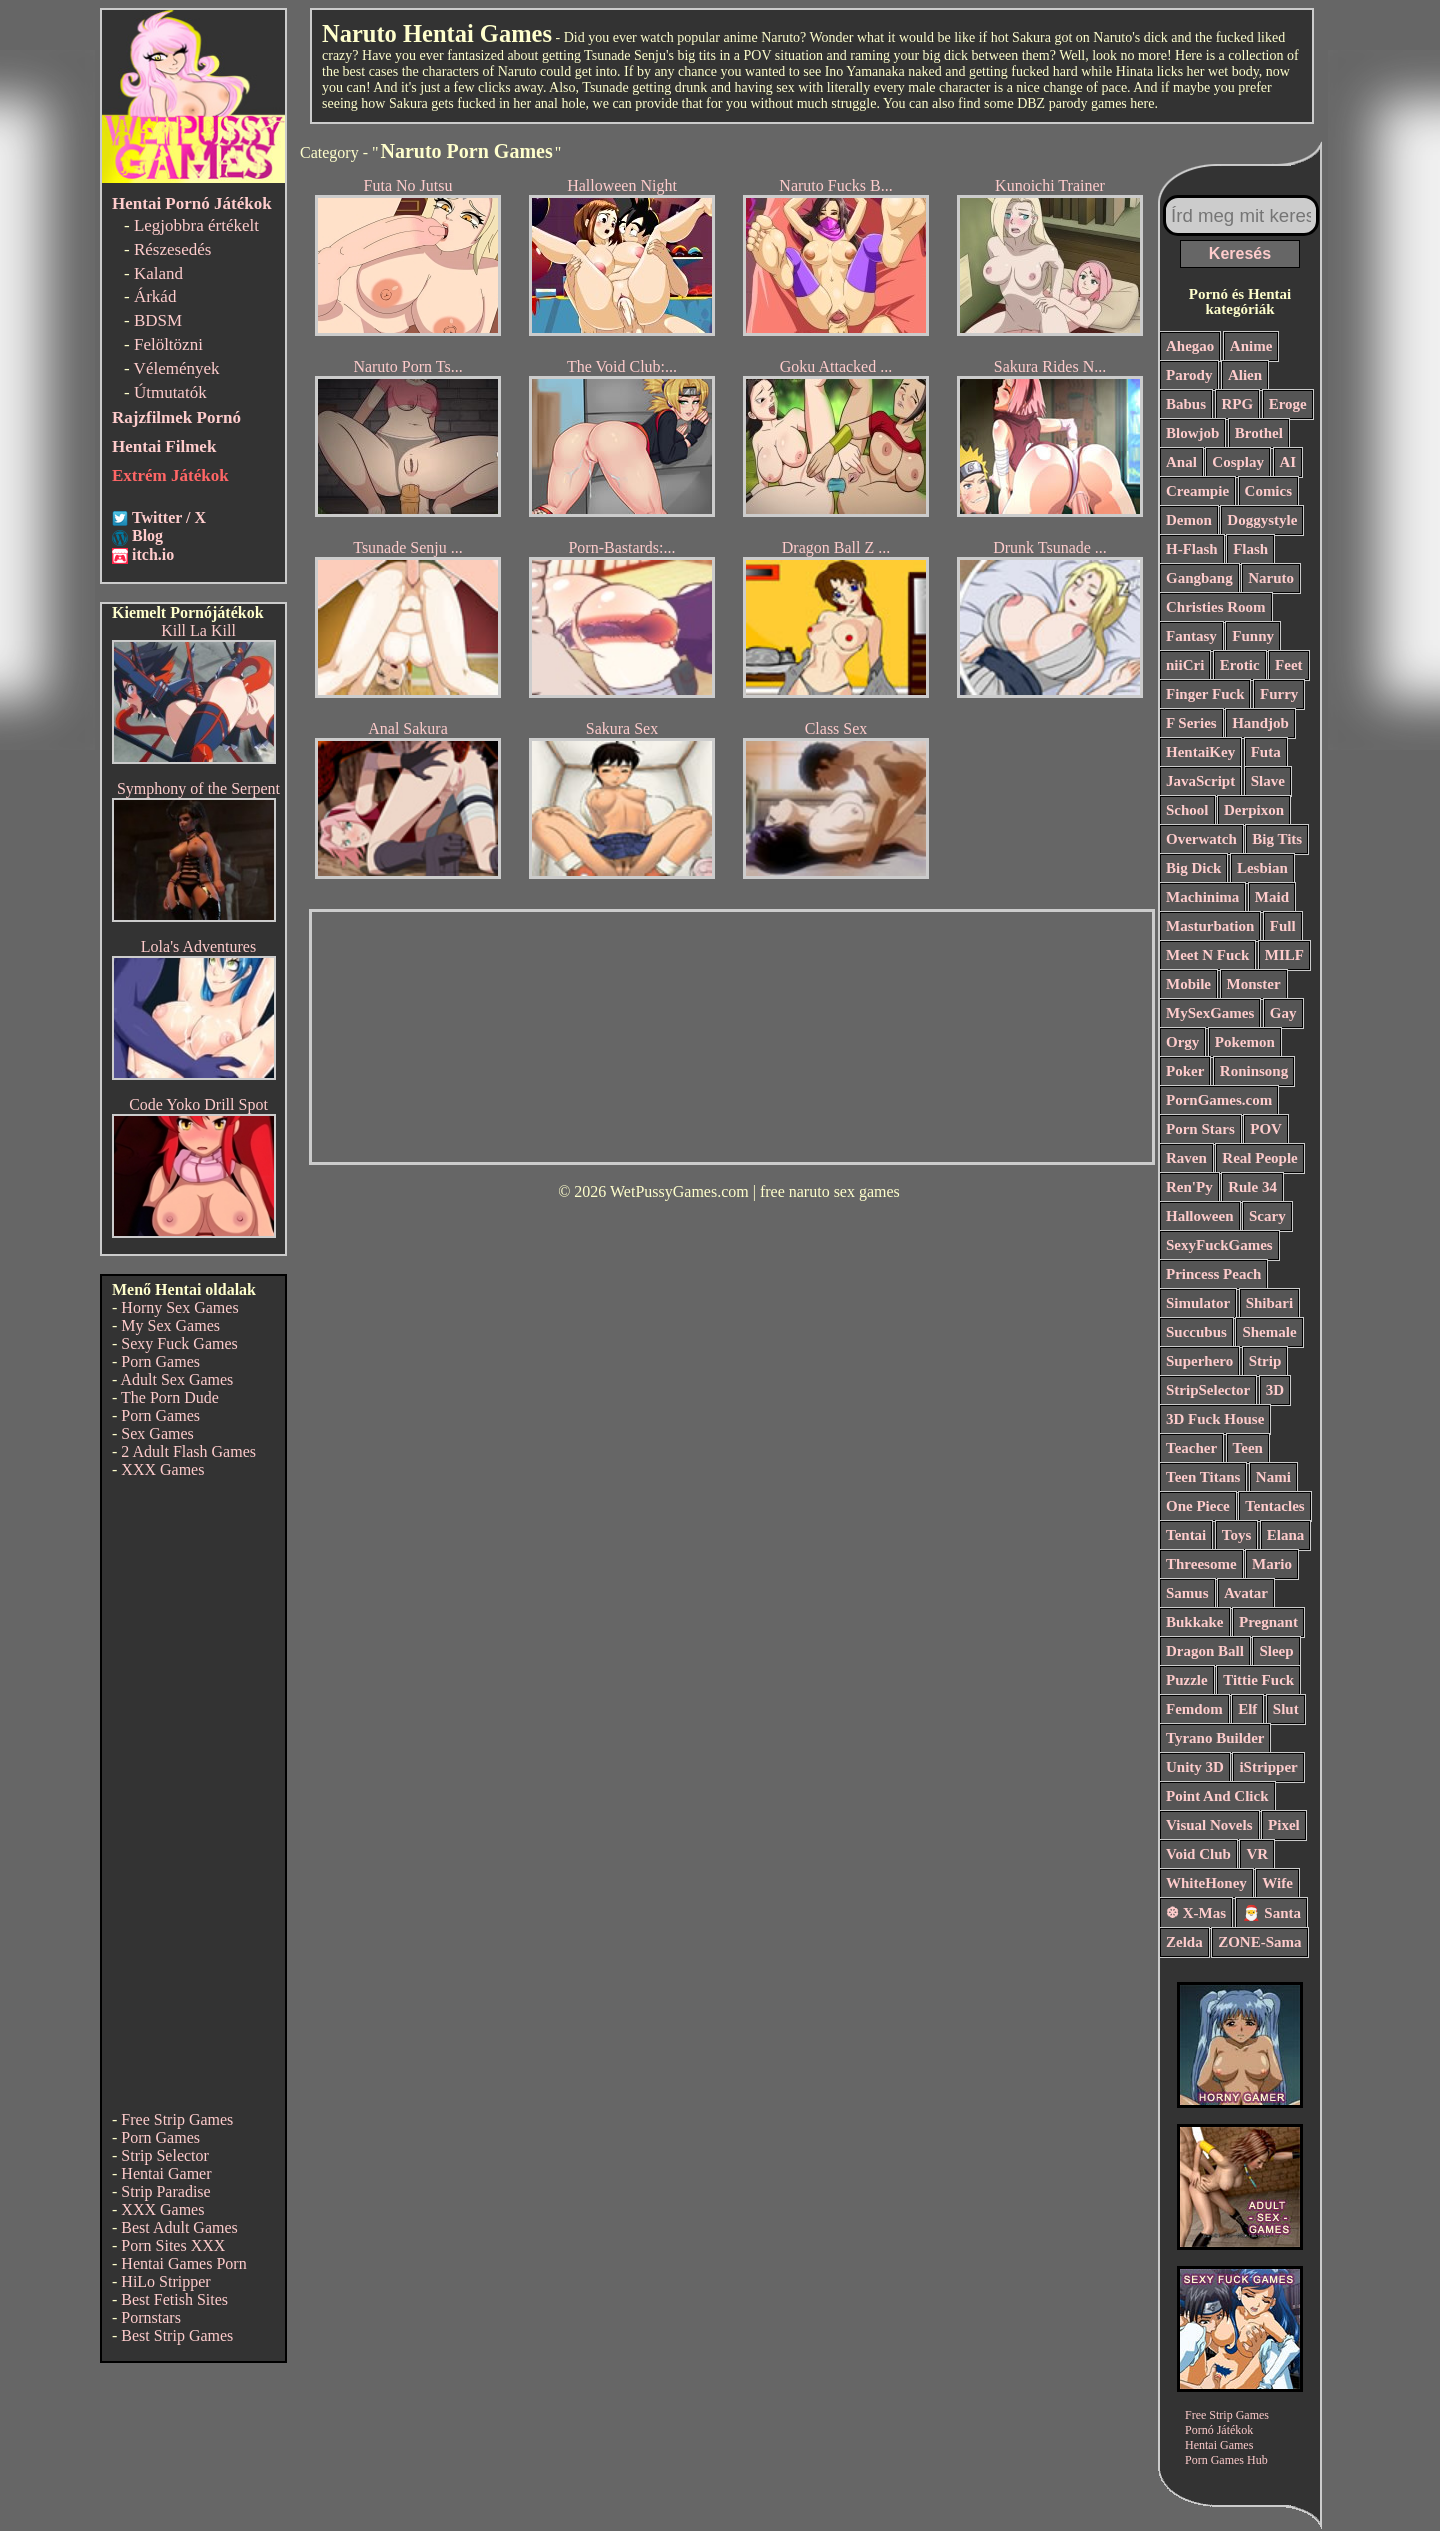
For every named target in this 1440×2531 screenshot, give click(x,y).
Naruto (1271, 578)
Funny (1253, 636)
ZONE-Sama (1259, 1942)
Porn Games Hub (1226, 2460)
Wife (1277, 1883)
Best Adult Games (179, 2227)
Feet (1288, 665)
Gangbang (1199, 578)
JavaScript (1200, 781)
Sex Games (157, 1433)
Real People (1259, 1158)
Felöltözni (168, 344)
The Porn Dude (170, 1397)
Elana (1286, 1535)
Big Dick (1193, 868)
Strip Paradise (165, 2191)
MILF (1284, 955)
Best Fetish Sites (174, 2299)
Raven (1186, 1158)
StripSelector (1208, 1390)
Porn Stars (1200, 1129)
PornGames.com (1219, 1100)
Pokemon (1245, 1042)
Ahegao (1190, 346)
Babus (1186, 404)
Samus (1187, 1593)
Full (1283, 926)
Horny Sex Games (179, 1307)
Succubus (1196, 1332)
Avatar (1246, 1593)
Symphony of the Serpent (198, 788)
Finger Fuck (1205, 694)
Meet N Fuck (1207, 955)
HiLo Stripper (165, 2281)
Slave (1268, 781)
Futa (1266, 752)
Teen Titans (1203, 1477)
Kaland (158, 273)
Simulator (1198, 1303)
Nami (1273, 1477)
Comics (1269, 491)
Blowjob (1192, 433)
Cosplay (1238, 462)
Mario (1272, 1564)
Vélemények (177, 368)
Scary (1267, 1216)
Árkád (155, 296)
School (1187, 810)
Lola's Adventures (198, 946)
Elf (1247, 1709)
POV (1266, 1129)
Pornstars (151, 2317)
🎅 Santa (1271, 1913)
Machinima (1202, 897)
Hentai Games (1219, 2445)
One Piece (1198, 1506)
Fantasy (1191, 636)
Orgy (1182, 1042)
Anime (1251, 346)
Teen (1248, 1448)
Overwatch (1201, 839)
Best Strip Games (177, 2335)
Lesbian (1262, 868)
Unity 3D (1195, 1767)
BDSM (158, 320)
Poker (1185, 1071)
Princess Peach (1213, 1274)
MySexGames (1210, 1013)
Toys (1236, 1535)
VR (1257, 1854)
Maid (1272, 897)
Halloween (1200, 1216)
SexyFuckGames (1219, 1245)
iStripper (1268, 1767)
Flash (1250, 549)
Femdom (1194, 1709)
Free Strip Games (177, 2119)
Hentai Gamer (166, 2173)
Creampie (1197, 491)
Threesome (1201, 1564)
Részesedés (172, 249)
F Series (1191, 723)
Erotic (1240, 665)
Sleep (1276, 1651)
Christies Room (1216, 607)
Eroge (1288, 404)
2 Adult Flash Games (188, 1451)
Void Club (1198, 1854)
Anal (1181, 462)
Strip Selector (165, 2155)
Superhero (1199, 1361)
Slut (1286, 1709)
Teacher (1191, 1448)
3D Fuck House (1215, 1419)
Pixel (1284, 1825)
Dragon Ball (1205, 1651)
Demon (1189, 520)
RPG (1238, 404)
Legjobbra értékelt (196, 225)
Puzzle (1187, 1680)
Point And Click (1217, 1796)
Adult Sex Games (176, 1379)
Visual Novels (1209, 1825)
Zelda (1184, 1942)
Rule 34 (1252, 1187)
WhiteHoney (1206, 1883)
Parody (1189, 375)
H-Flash (1192, 549)
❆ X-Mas (1196, 1913)
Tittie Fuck (1258, 1680)
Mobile (1188, 984)
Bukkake (1195, 1622)
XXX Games (162, 1469)
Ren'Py (1189, 1187)
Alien (1245, 375)
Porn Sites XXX (173, 2245)
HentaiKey (1200, 752)
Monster (1254, 984)
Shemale (1269, 1332)
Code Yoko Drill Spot (198, 1104)
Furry (1279, 694)
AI (1288, 462)
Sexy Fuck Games (179, 1343)
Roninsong (1254, 1071)
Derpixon (1254, 810)
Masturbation (1210, 926)
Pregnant (1268, 1622)
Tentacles (1274, 1506)
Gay (1283, 1013)
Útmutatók (170, 392)
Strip (1265, 1361)
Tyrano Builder (1215, 1738)
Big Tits (1277, 839)
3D (1275, 1390)
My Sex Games (170, 1325)
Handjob (1260, 723)
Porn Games (160, 1361)
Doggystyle (1262, 520)
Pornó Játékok (1219, 2430)
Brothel (1259, 433)
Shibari (1270, 1303)
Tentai (1186, 1535)
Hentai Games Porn (183, 2263)
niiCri (1185, 665)
